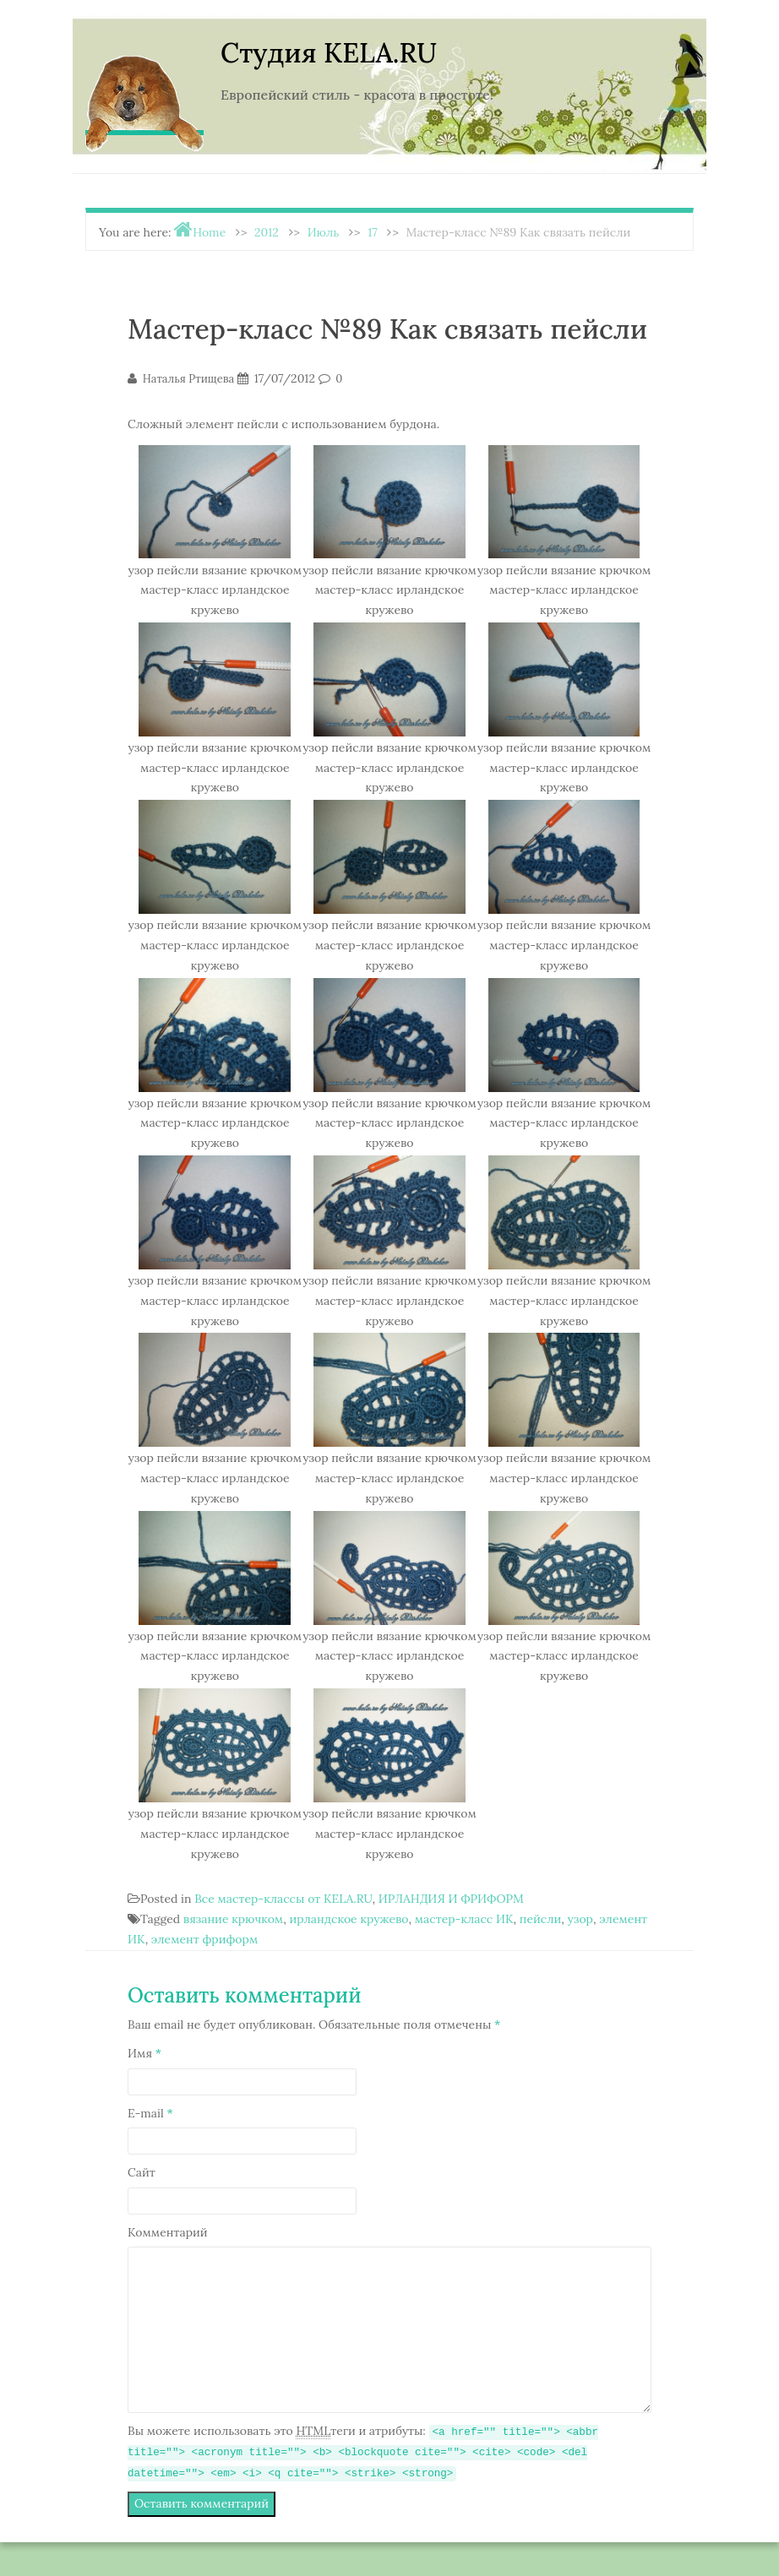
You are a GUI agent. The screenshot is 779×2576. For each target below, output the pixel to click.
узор (580, 1919)
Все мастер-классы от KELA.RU (283, 1898)
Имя (144, 2053)
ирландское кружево (348, 1919)
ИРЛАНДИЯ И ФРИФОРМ (451, 1898)
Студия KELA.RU (329, 52)
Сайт (141, 2172)
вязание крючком (233, 1919)
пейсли (541, 1919)
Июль (324, 232)
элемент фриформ (204, 1939)
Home (209, 232)
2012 (266, 232)
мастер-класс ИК (464, 1919)
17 (373, 232)
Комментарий (168, 2232)
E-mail (150, 2113)
